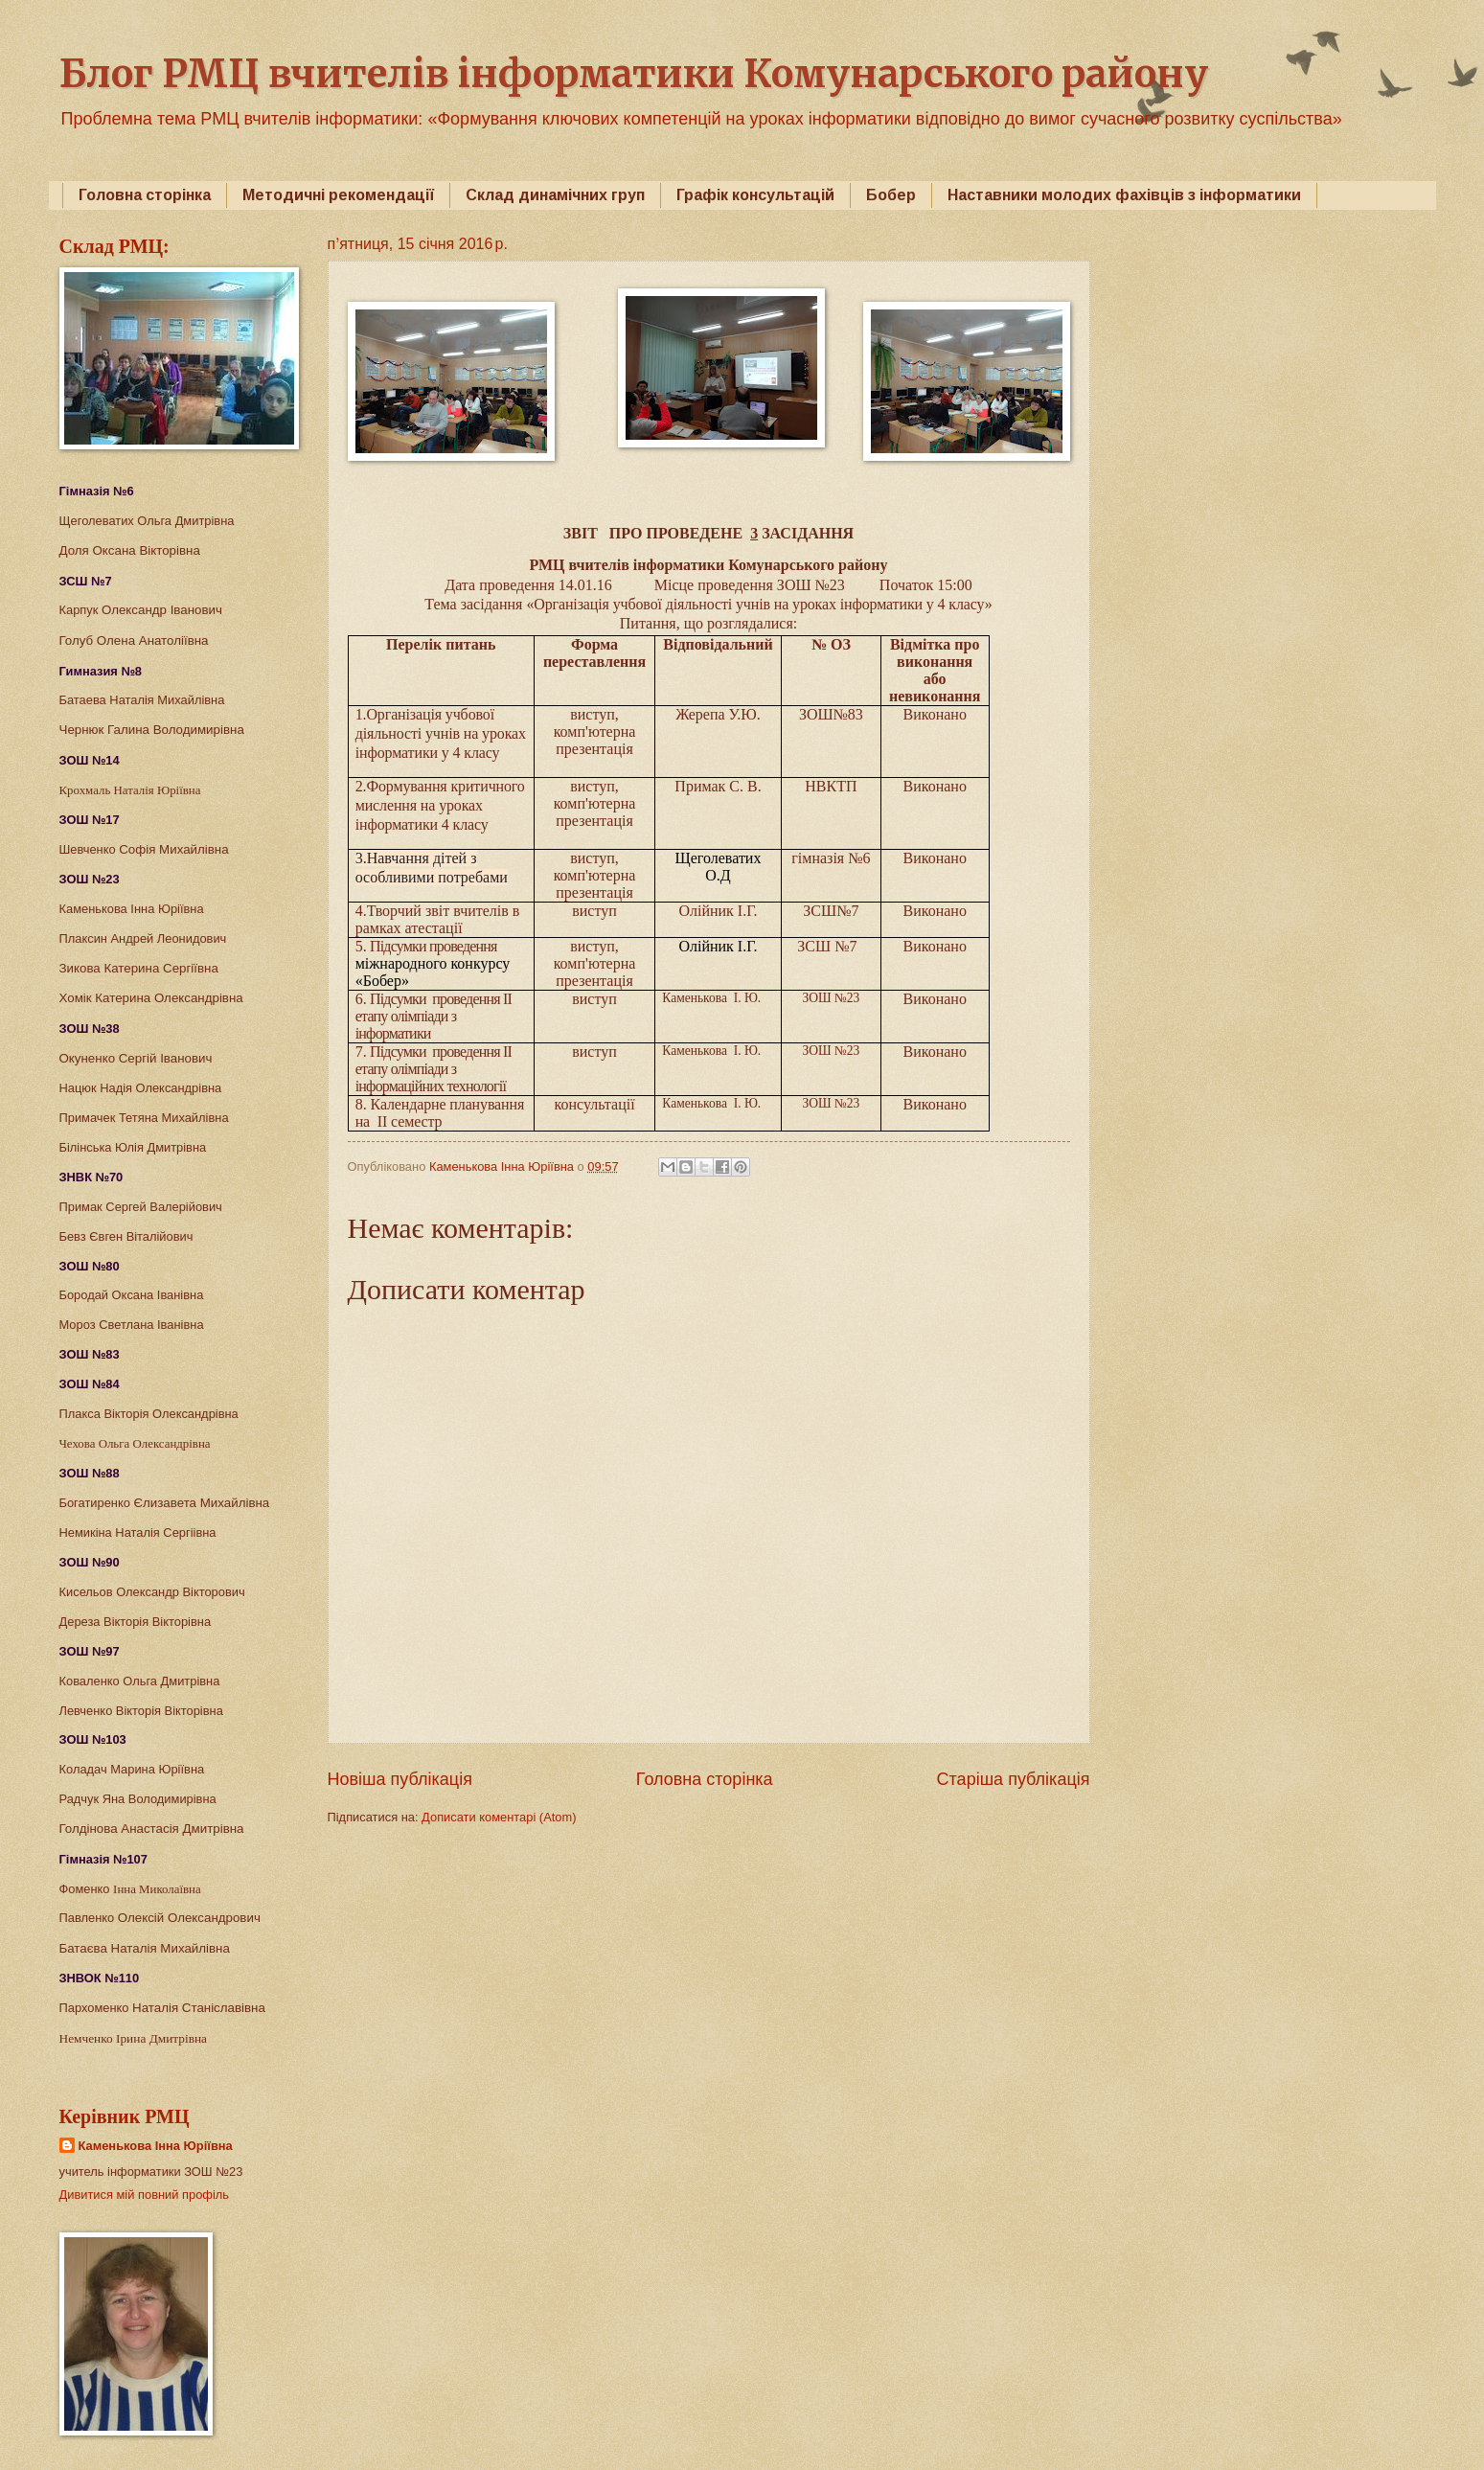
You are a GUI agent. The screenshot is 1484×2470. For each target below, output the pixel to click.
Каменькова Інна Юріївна (156, 2145)
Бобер (891, 195)
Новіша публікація (400, 1779)
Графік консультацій (755, 195)
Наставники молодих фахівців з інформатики (1124, 195)
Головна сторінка (145, 195)
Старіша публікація (1013, 1779)
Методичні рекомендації (338, 195)
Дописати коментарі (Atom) (499, 1817)
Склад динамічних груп (555, 195)
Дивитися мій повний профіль (144, 2194)
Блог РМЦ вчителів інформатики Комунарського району (633, 74)
